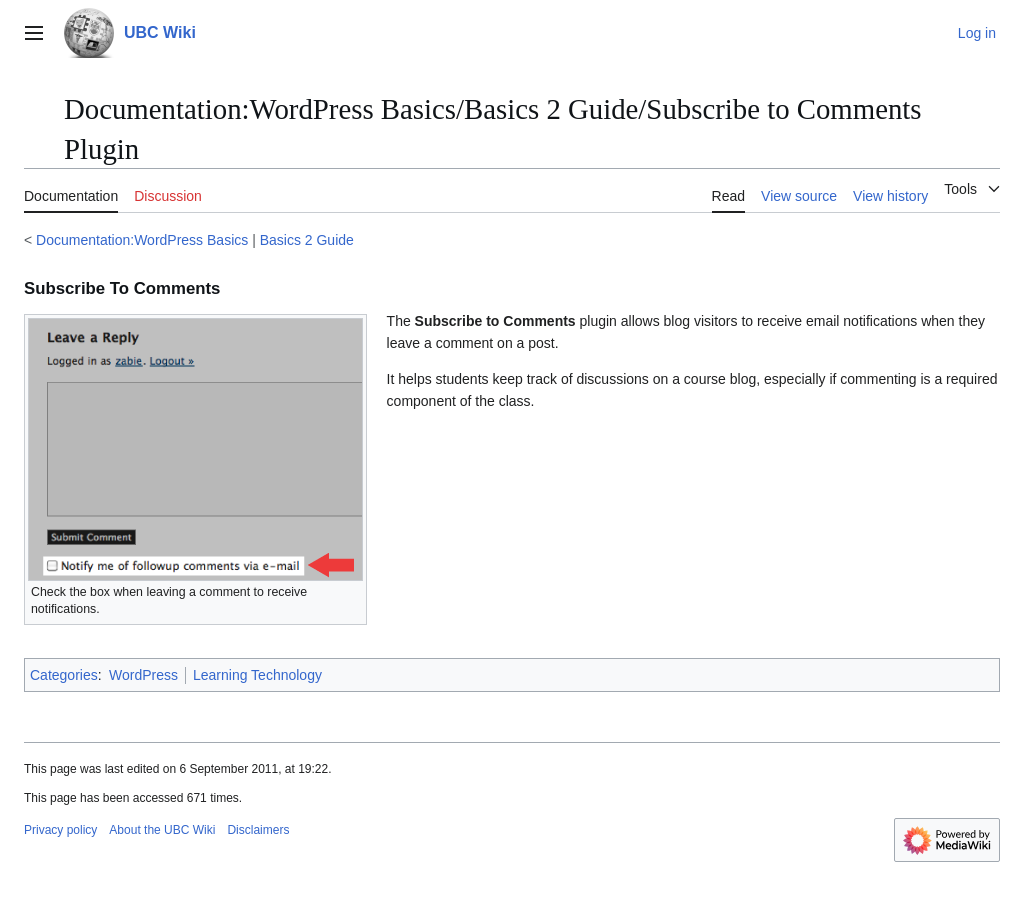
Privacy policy (60, 830)
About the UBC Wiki (162, 830)
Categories (64, 675)
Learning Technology (257, 675)
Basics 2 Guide (307, 240)
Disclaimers (258, 830)
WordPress (143, 675)
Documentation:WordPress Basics (142, 240)
